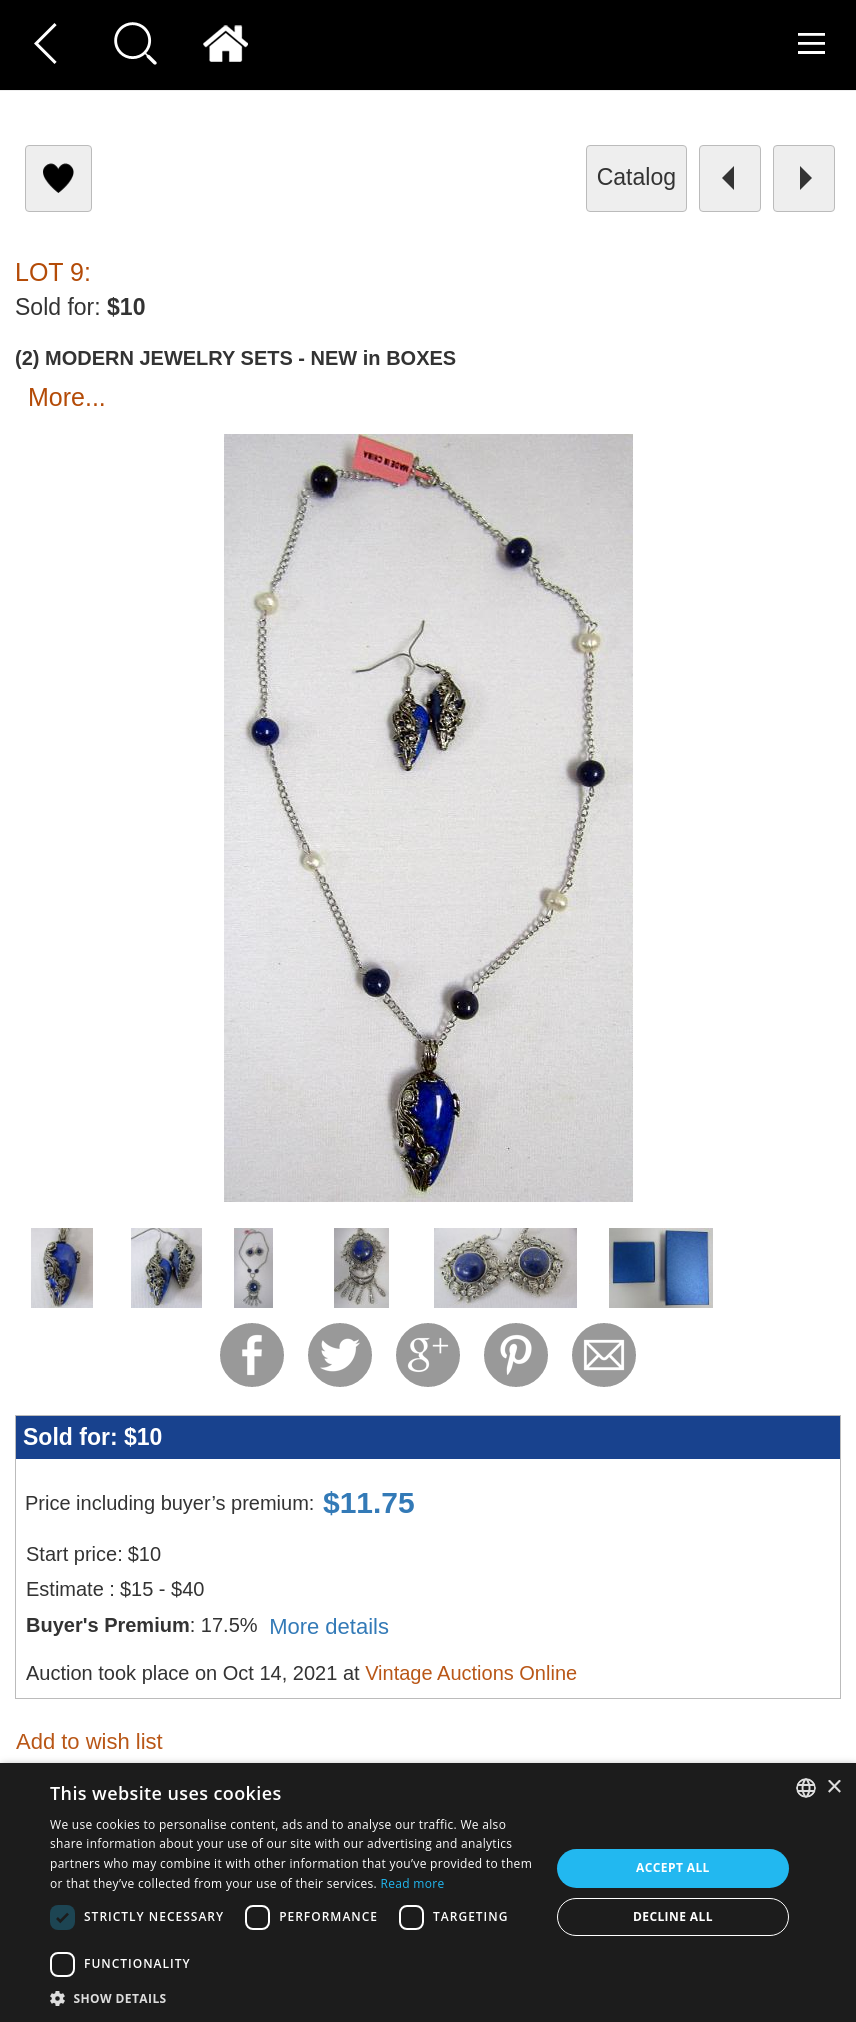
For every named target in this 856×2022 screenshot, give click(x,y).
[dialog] (428, 1892)
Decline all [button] (673, 1916)
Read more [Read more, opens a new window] (413, 1883)
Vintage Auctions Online (471, 1673)
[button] (292, 1997)
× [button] (833, 1787)
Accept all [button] (673, 1867)
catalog (636, 177)
